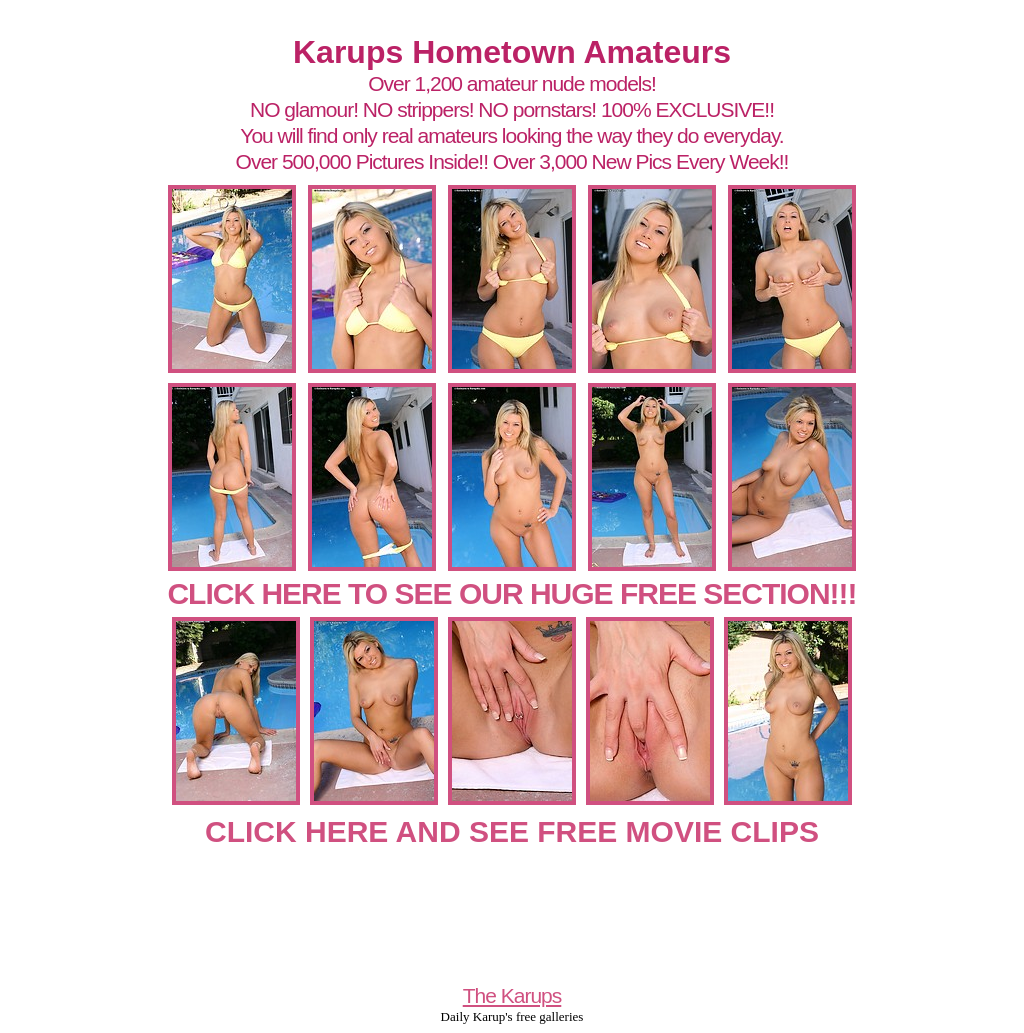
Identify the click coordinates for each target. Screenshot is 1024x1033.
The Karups (512, 995)
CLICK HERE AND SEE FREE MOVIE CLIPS (512, 831)
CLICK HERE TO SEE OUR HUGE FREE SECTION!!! (511, 593)
